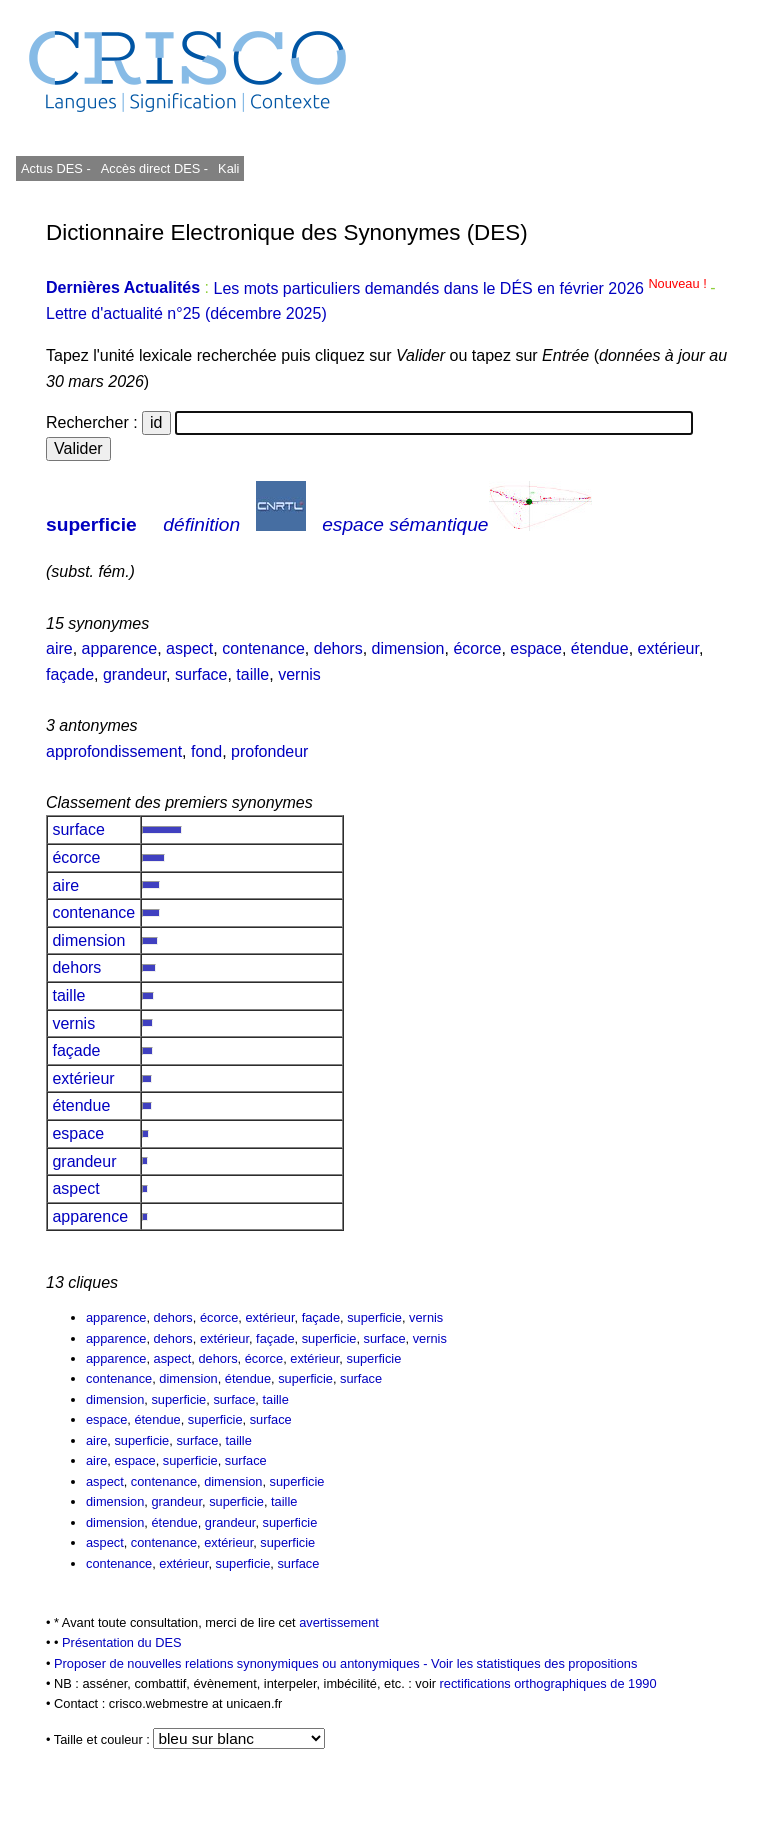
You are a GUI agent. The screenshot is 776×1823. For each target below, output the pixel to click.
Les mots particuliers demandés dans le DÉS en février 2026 (461, 288)
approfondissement (114, 751)
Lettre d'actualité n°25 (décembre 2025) (186, 313)
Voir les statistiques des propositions (534, 1663)
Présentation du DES (122, 1642)
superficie (91, 524)
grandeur (134, 674)
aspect (189, 648)
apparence (120, 648)
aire (59, 648)
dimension (408, 648)
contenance (263, 648)
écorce (477, 648)
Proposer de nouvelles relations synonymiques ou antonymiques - (242, 1663)
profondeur (269, 751)
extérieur (668, 648)
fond (206, 751)
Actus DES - (56, 168)
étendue (600, 648)
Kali (228, 168)
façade (70, 674)
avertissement (339, 1622)
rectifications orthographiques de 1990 (548, 1683)
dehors (338, 648)
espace (536, 648)
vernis (299, 674)
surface (201, 674)
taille (252, 674)
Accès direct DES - (154, 168)
